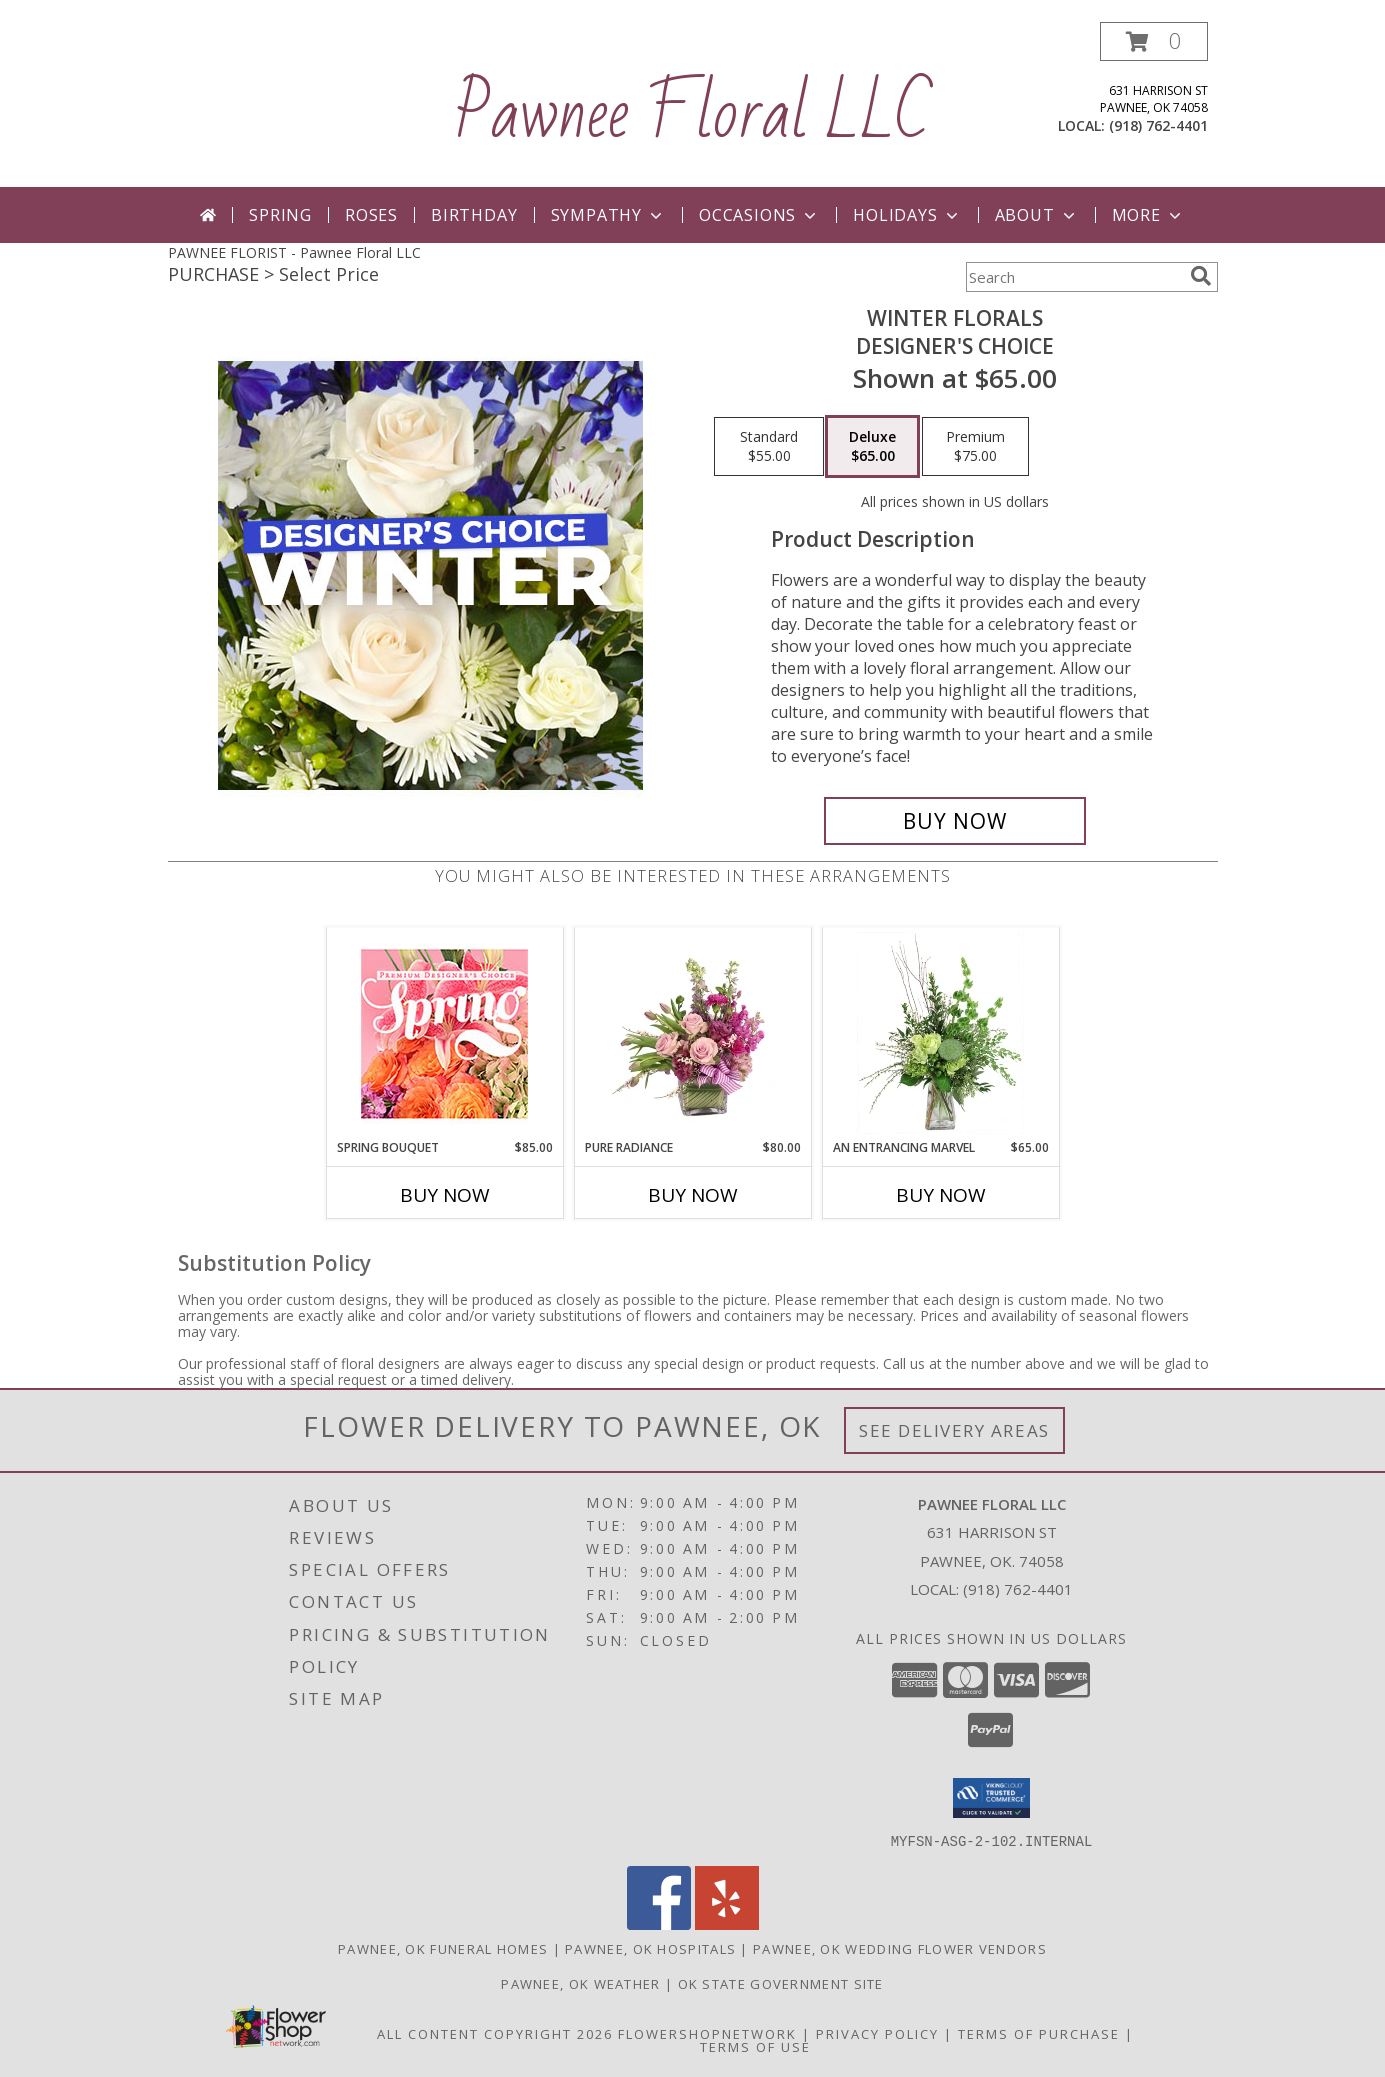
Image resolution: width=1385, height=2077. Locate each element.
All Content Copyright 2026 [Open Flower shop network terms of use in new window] (495, 2033)
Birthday (474, 215)
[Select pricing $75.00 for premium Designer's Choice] (975, 447)
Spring (280, 215)
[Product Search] (1074, 277)
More (1148, 215)
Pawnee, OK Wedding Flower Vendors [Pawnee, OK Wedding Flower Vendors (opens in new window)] (900, 1948)
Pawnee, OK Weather (580, 1983)
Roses (371, 215)
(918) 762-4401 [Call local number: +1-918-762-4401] (1158, 125)
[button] (1154, 41)
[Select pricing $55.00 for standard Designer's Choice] (769, 447)
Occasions (759, 215)
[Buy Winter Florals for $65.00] (955, 821)
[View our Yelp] (727, 1923)
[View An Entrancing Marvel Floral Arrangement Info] (940, 1033)
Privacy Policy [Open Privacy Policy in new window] (877, 2033)
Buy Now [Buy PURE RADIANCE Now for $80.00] (693, 1195)
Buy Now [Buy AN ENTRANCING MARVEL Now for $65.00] (941, 1195)
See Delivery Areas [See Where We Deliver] (954, 1430)
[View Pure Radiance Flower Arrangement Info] (692, 1033)
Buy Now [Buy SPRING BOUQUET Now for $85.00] (445, 1195)
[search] (1201, 276)
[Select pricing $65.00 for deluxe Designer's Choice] (872, 447)
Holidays (907, 215)
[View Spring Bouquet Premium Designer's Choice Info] (444, 1033)
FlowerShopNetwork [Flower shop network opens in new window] (707, 2033)
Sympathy (608, 215)
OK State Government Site (781, 1983)
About (1037, 215)
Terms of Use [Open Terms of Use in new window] (755, 2046)
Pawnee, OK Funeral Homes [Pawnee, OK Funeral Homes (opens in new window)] (443, 1948)
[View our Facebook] (659, 1923)
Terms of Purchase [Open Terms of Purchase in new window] (1039, 2033)
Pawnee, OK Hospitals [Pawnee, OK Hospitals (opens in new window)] (650, 1948)
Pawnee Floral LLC (692, 114)
